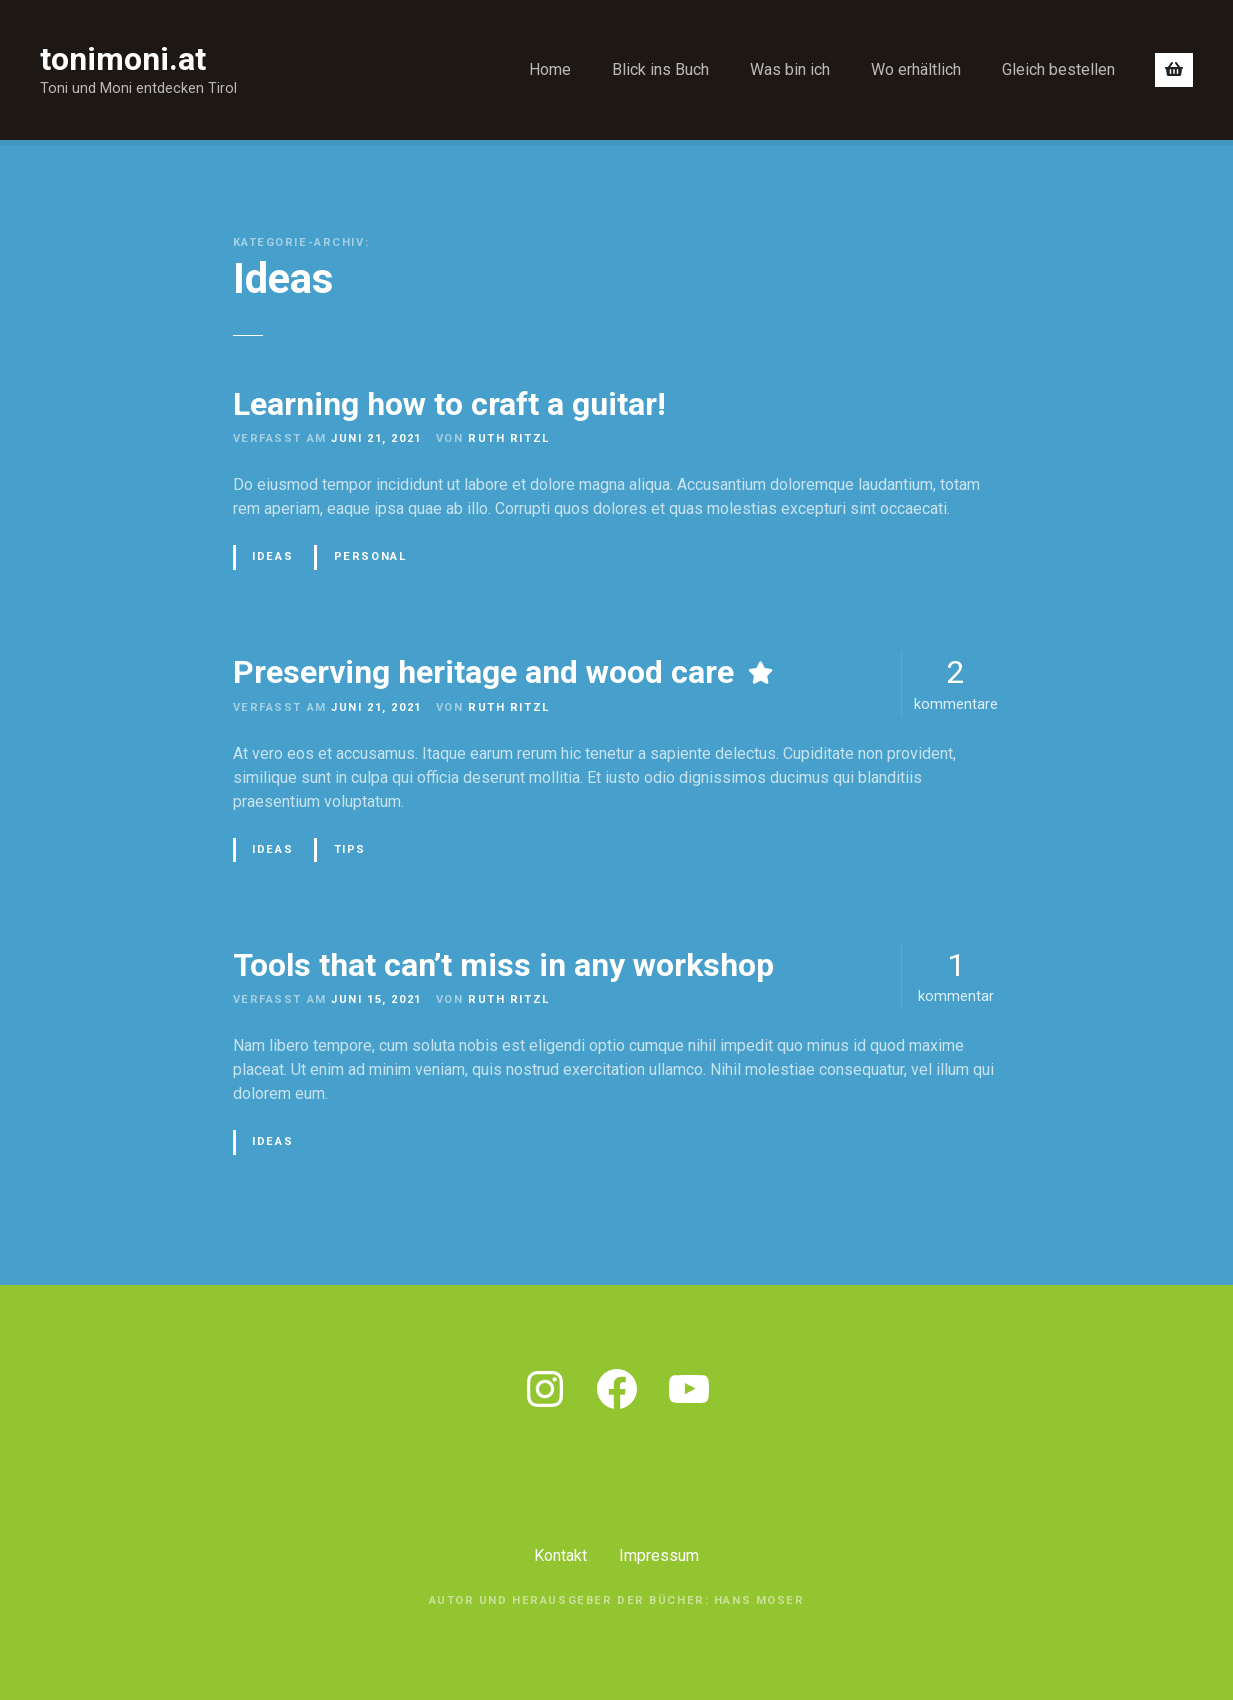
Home (550, 69)
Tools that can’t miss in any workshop (503, 965)
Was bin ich (790, 69)
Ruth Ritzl (509, 438)
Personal (370, 556)
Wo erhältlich (916, 69)
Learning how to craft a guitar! (449, 404)
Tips (350, 849)
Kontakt (560, 1555)
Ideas (272, 556)
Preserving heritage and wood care (483, 672)
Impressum (659, 1555)
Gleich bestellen (1058, 69)
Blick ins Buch (660, 69)
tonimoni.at (123, 59)
